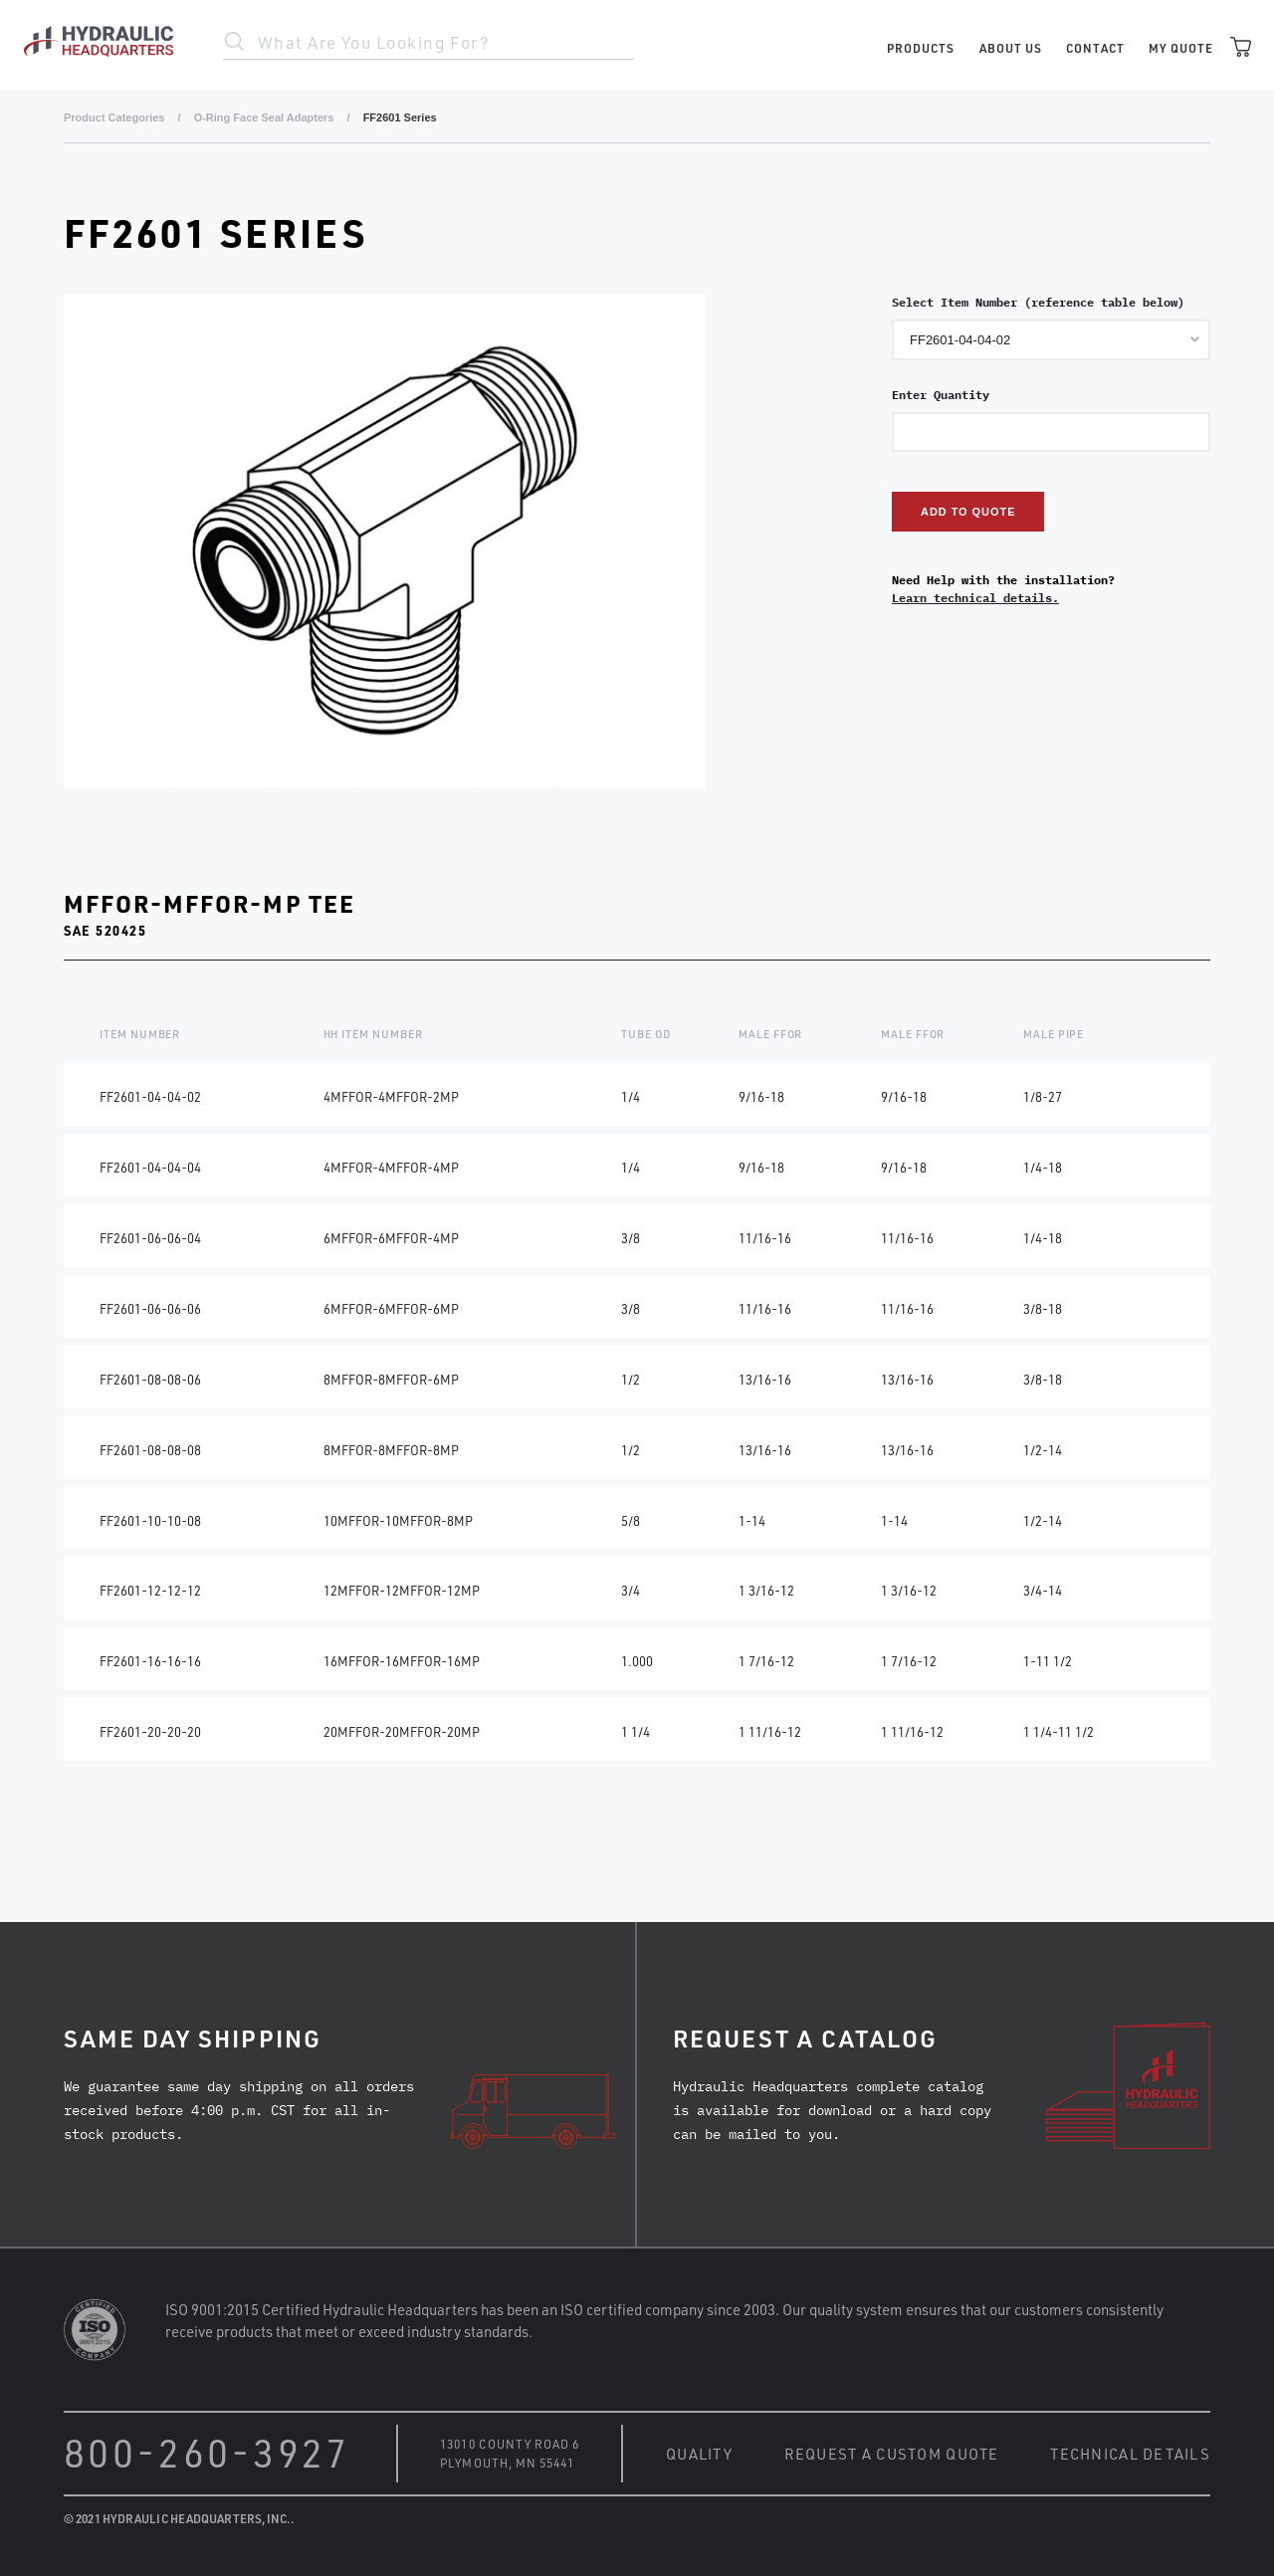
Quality (699, 2454)
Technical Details (1130, 2454)
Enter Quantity (940, 394)
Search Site (235, 42)
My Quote (1181, 48)
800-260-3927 (207, 2452)
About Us (1010, 48)
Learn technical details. (975, 597)
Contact (1095, 48)
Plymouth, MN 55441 (506, 2462)
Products (921, 48)
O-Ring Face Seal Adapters (264, 117)
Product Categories (114, 117)
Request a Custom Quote (891, 2454)
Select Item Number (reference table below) (1038, 302)
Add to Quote (968, 512)
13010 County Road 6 (509, 2444)
